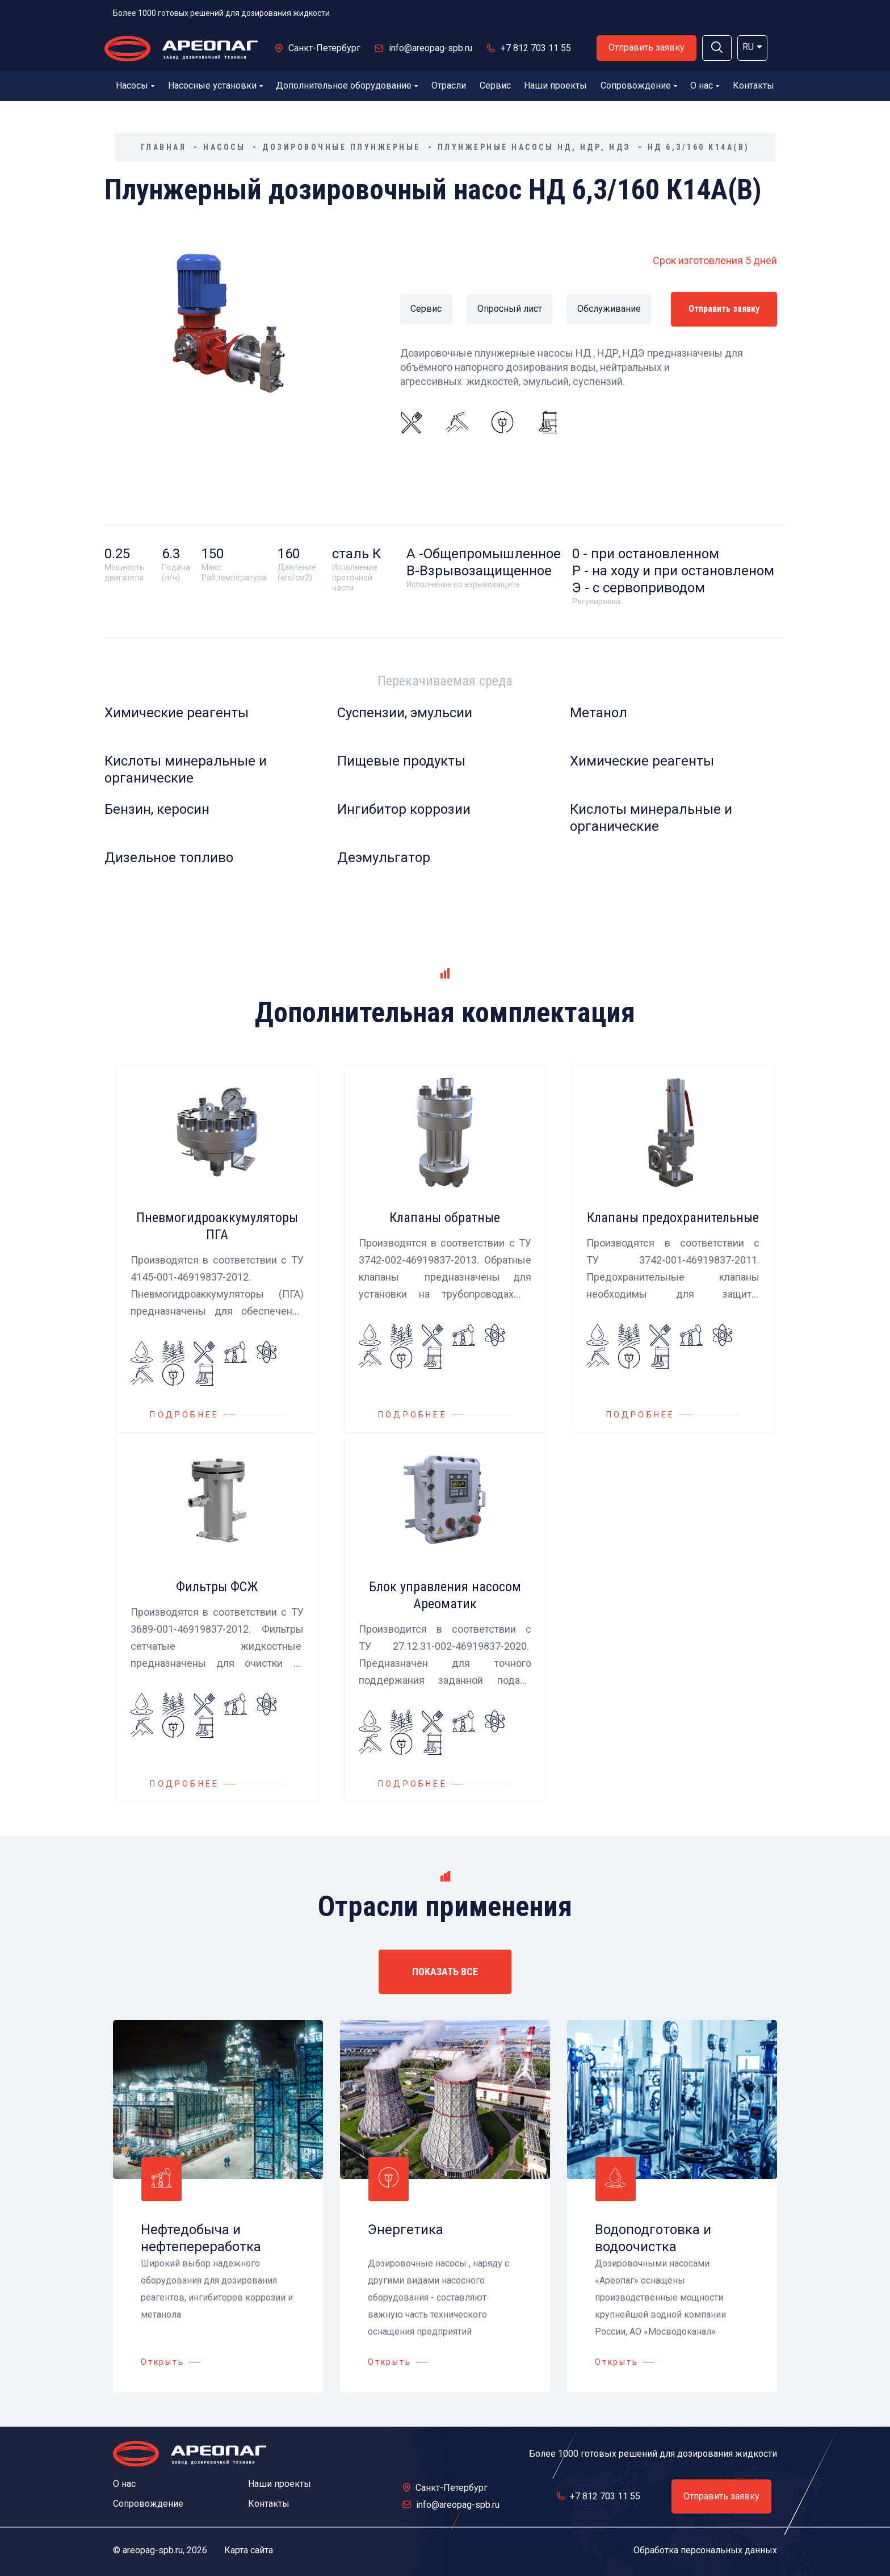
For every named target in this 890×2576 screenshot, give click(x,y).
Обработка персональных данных (705, 2550)
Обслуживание (606, 308)
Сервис (495, 85)
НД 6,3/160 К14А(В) (699, 147)
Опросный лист (509, 308)
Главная (164, 147)
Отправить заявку (646, 47)
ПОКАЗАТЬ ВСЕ (445, 1971)
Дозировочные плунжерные (341, 147)
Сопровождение (639, 85)
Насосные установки (215, 85)
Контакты (753, 85)
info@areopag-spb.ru (430, 48)
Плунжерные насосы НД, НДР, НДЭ (534, 147)
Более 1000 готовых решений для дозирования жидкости (221, 13)
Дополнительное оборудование (347, 85)
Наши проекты (555, 85)
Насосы (135, 85)
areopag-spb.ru (153, 2550)
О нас (704, 85)
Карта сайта (248, 2550)
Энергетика (405, 2230)
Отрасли (448, 85)
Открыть (162, 2361)
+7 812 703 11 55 (536, 48)
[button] (717, 48)
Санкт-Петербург (324, 48)
